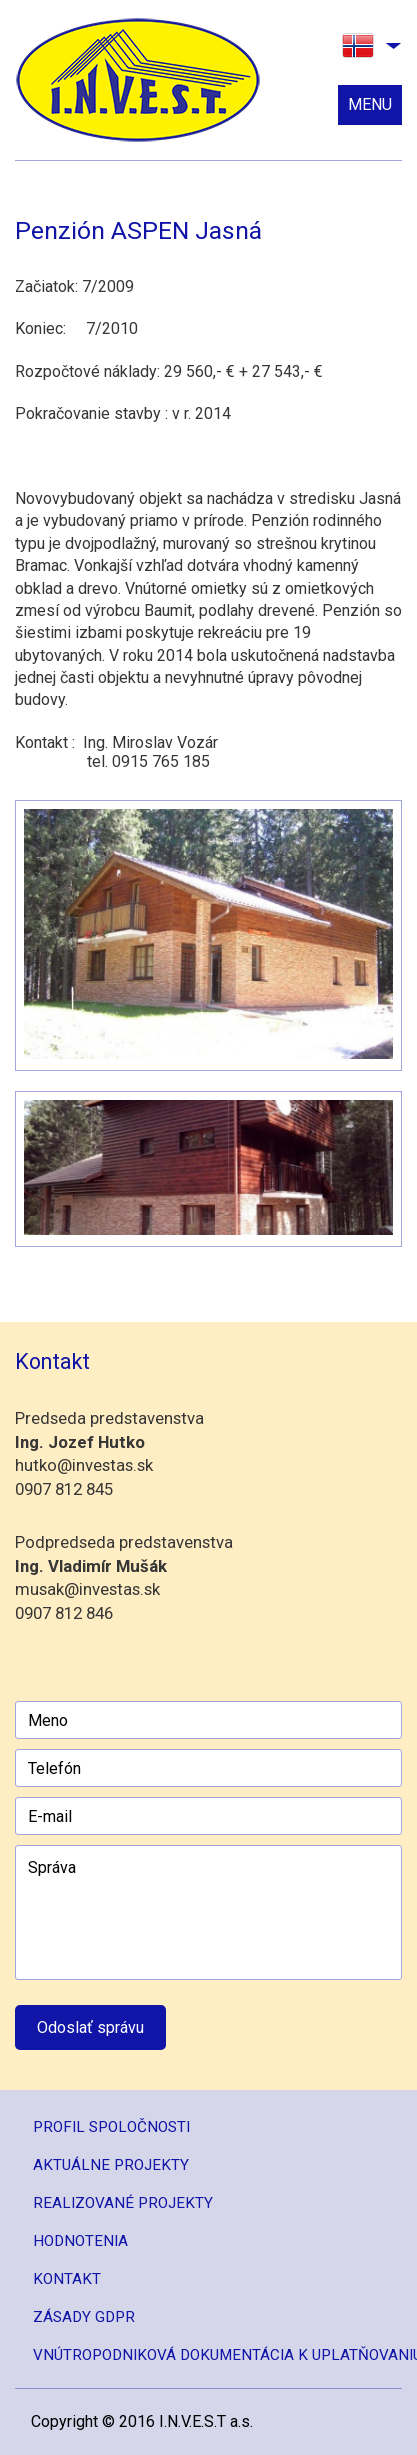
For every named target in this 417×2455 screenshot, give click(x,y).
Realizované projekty (123, 2203)
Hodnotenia (80, 2241)
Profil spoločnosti (111, 2127)
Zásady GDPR (84, 2317)
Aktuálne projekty (111, 2165)
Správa (208, 1912)
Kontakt (67, 2279)
